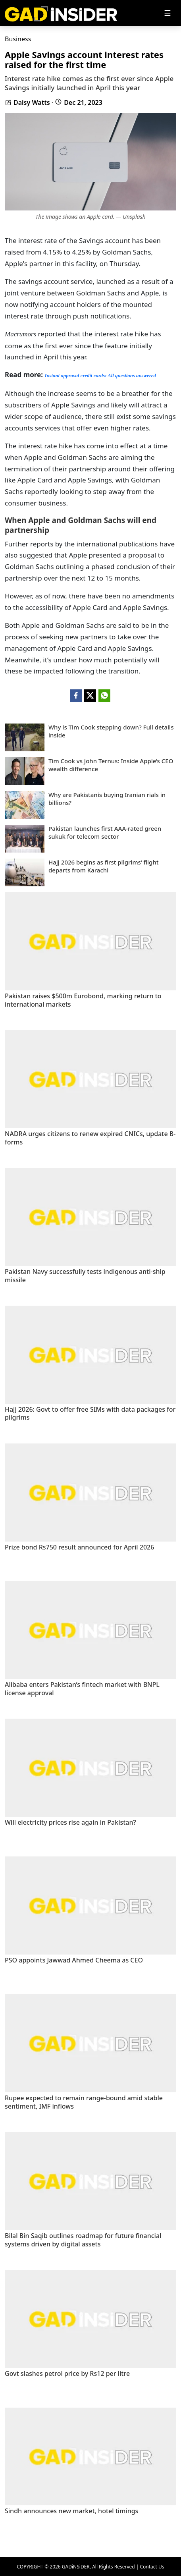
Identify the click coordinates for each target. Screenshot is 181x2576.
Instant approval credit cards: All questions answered (100, 375)
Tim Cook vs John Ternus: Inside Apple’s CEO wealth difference (110, 765)
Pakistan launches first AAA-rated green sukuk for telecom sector (104, 832)
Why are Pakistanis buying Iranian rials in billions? (107, 799)
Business (18, 39)
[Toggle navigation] (167, 13)
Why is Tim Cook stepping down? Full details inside (110, 731)
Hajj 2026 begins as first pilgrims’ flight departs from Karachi (103, 866)
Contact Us (152, 2566)
